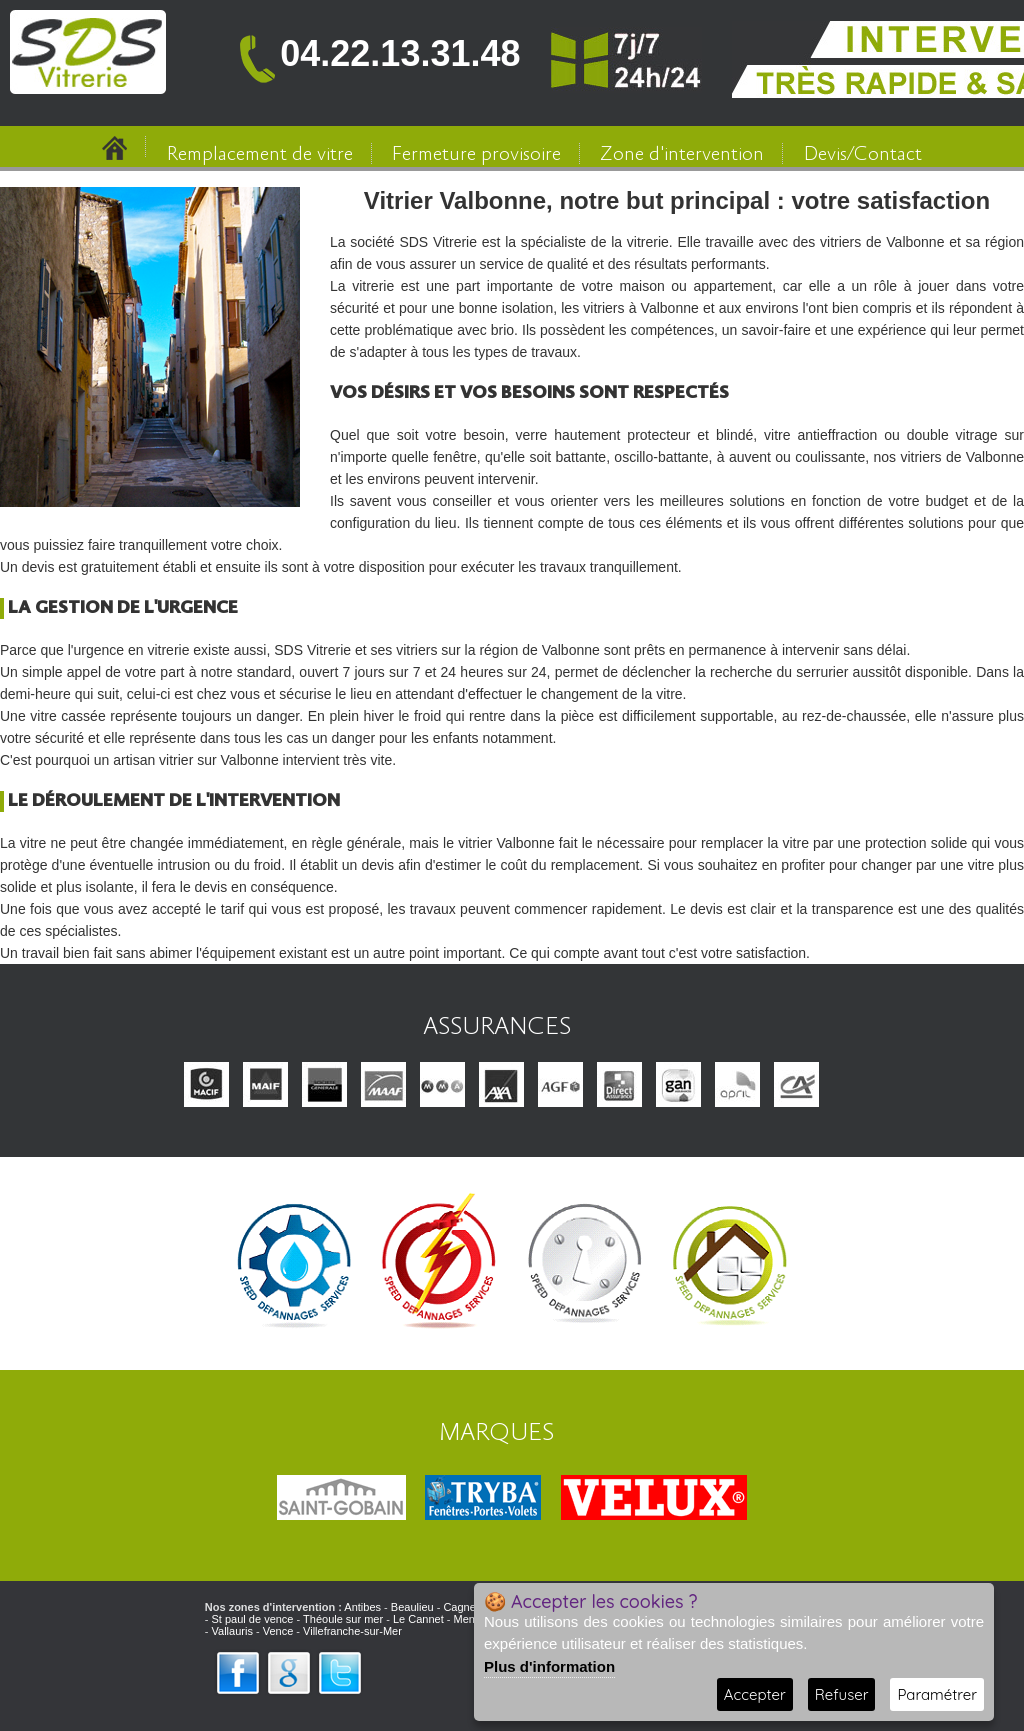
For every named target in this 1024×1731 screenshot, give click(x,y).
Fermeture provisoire (476, 154)
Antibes (362, 1607)
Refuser (842, 1694)
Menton (471, 1619)
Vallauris (232, 1631)
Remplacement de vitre (260, 154)
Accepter (755, 1694)
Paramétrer (937, 1694)
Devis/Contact (863, 154)
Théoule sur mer (343, 1619)
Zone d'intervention (682, 154)
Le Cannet (418, 1619)
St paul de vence (253, 1619)
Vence (278, 1631)
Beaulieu (412, 1607)
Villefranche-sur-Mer (352, 1631)
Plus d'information (549, 1666)
